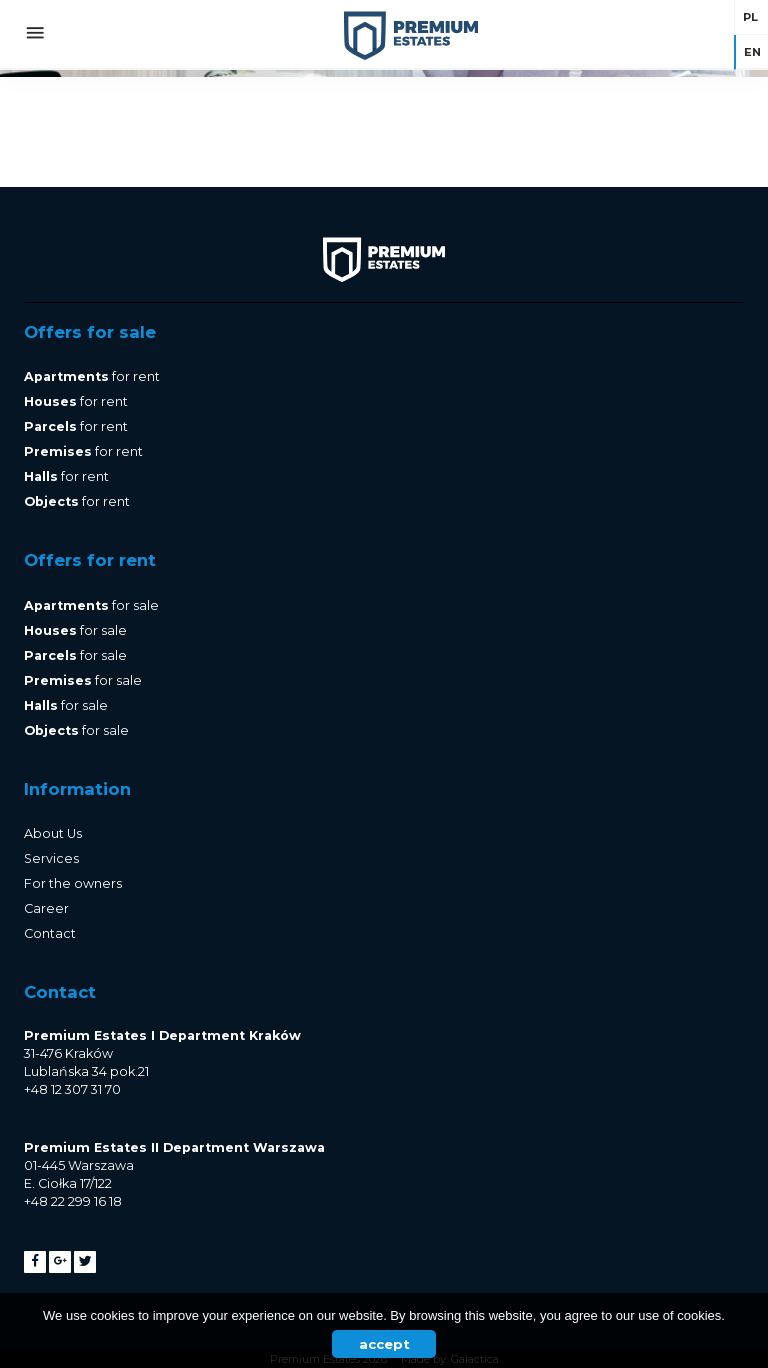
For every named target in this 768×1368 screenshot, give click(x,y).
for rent (92, 376)
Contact (50, 933)
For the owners (73, 883)
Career (46, 908)
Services (51, 858)
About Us (53, 833)
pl (750, 17)
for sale (91, 605)
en (752, 52)
